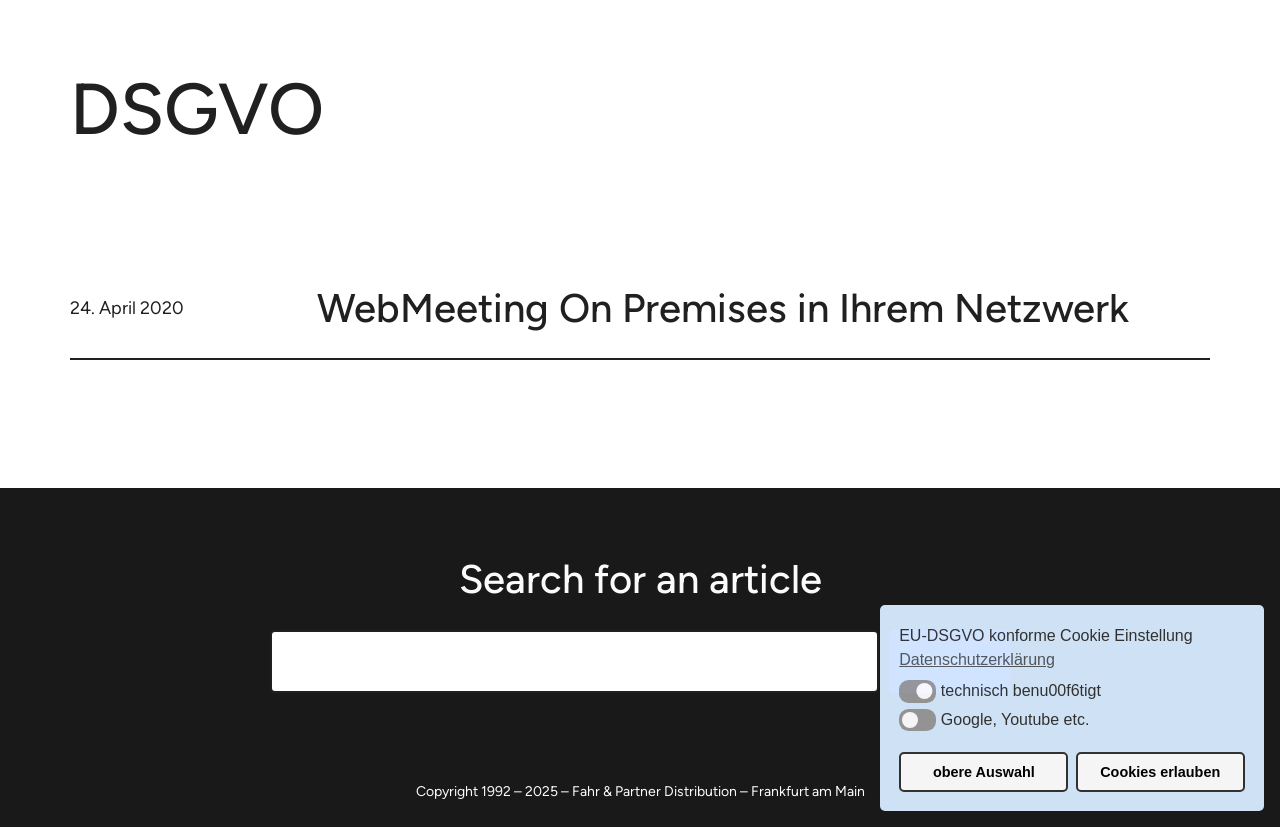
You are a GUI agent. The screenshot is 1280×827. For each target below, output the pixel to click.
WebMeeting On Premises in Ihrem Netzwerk (723, 308)
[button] (917, 691)
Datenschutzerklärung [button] (977, 659)
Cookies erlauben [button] (1160, 772)
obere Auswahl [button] (984, 772)
